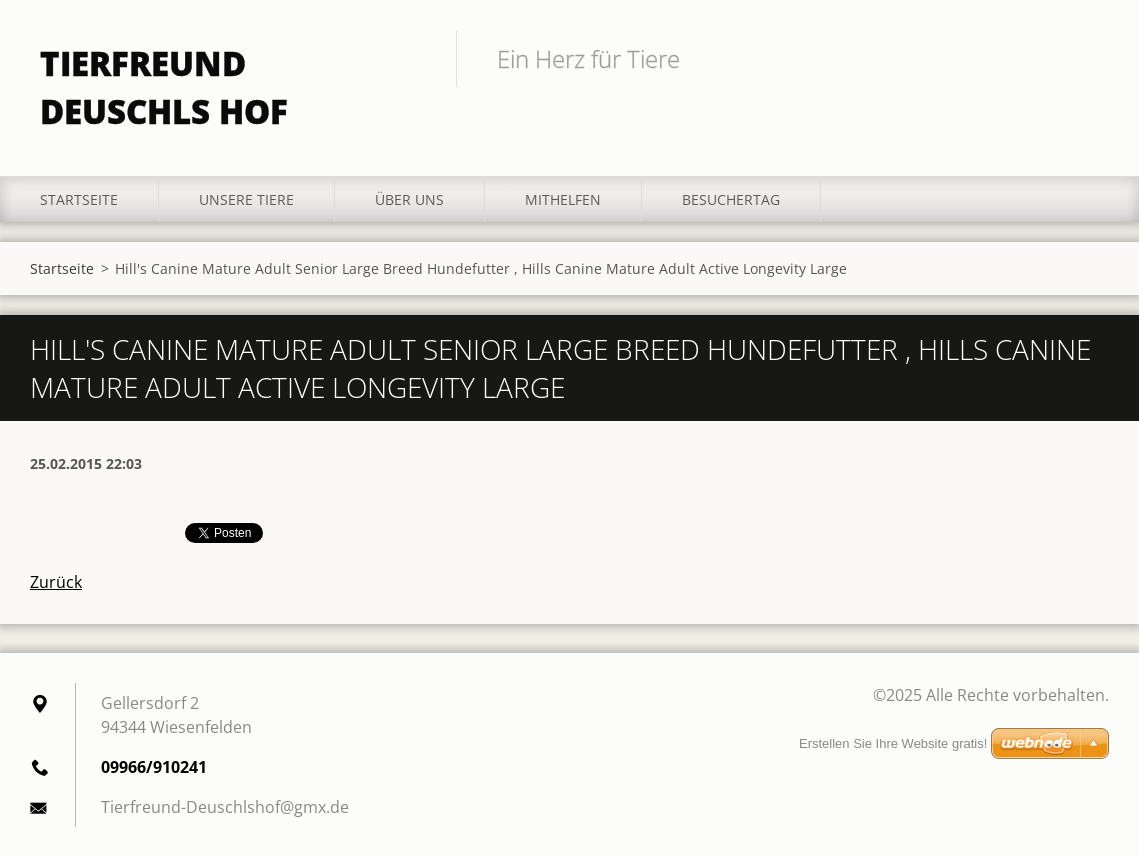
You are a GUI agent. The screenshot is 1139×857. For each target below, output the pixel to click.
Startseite (79, 199)
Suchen (1087, 58)
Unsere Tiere (246, 199)
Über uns (409, 199)
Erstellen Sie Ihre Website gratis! (893, 743)
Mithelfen (563, 199)
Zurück (56, 582)
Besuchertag (731, 199)
